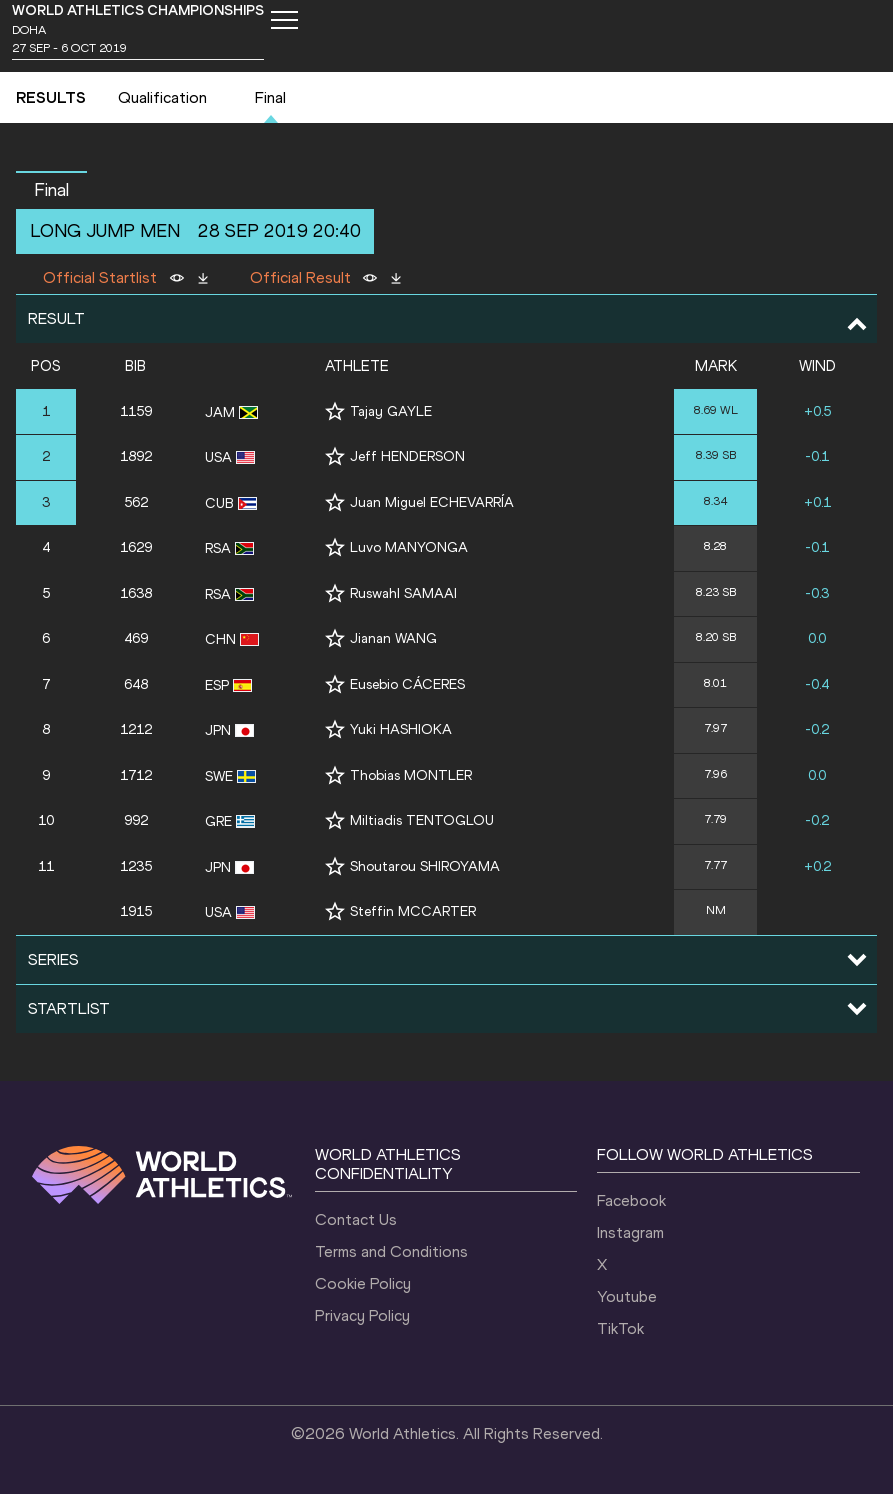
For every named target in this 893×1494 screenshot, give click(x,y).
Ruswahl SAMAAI (403, 593)
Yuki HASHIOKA (401, 729)
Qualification (162, 97)
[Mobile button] (284, 20)
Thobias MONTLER (411, 775)
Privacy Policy (362, 1315)
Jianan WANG (393, 638)
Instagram (630, 1232)
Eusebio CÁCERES (407, 684)
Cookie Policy (363, 1283)
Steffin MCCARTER (413, 911)
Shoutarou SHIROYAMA (425, 866)
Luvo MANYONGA (409, 547)
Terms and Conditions (391, 1251)
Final (270, 97)
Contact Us (356, 1219)
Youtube (627, 1296)
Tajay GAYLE (391, 411)
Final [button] (51, 190)
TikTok (620, 1328)
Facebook (631, 1200)
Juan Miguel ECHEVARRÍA (432, 502)
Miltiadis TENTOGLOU (422, 820)
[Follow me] (335, 411)
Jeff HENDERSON (407, 456)
